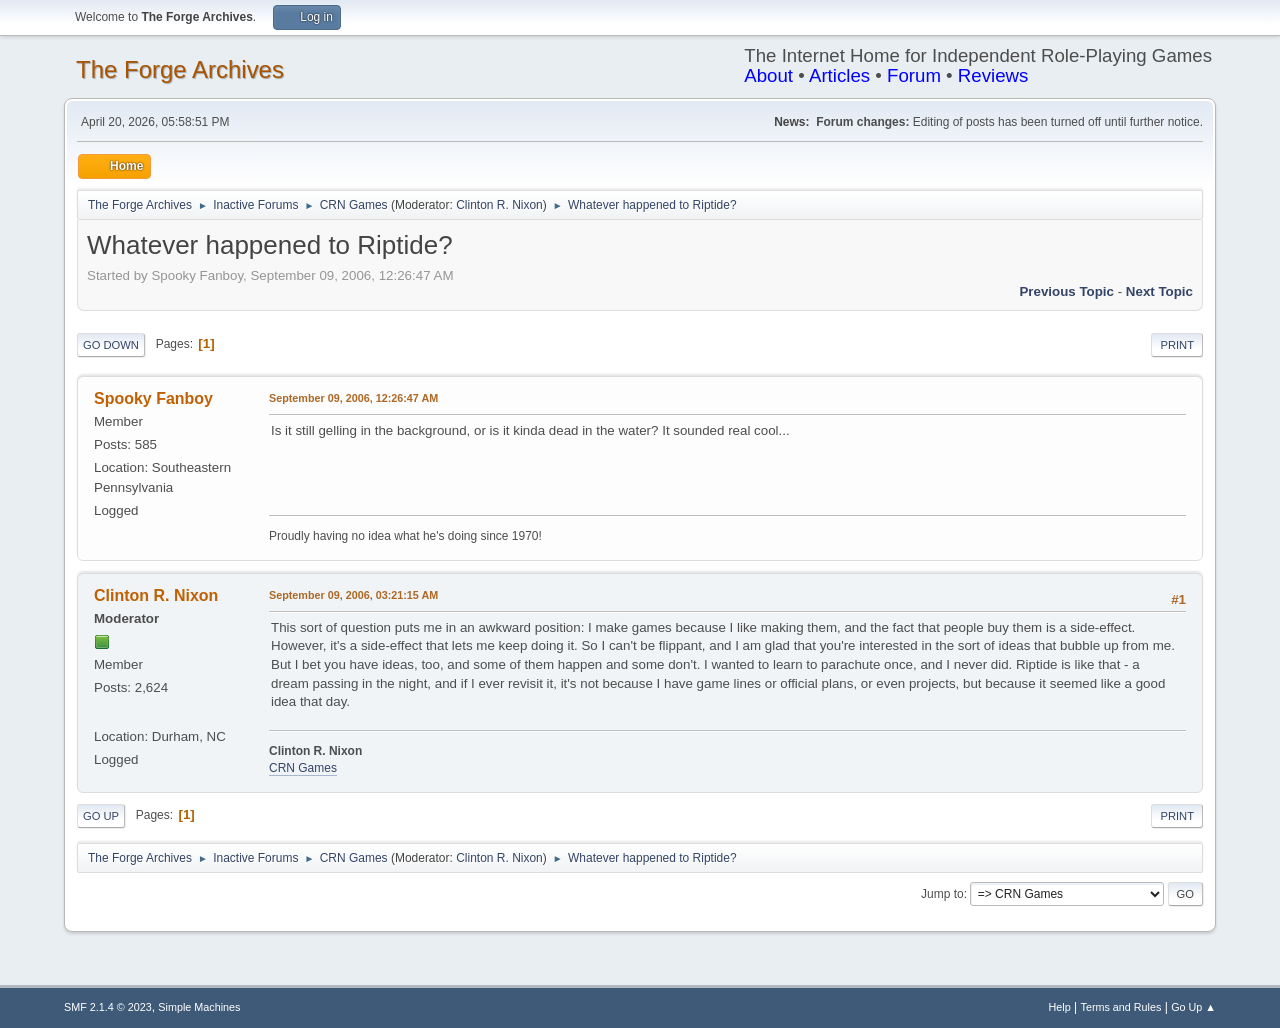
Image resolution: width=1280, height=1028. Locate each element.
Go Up (101, 816)
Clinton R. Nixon (499, 205)
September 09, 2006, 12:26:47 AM (353, 398)
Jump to (942, 894)
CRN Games (303, 768)
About (768, 75)
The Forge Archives (180, 69)
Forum (914, 75)
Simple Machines (199, 1007)
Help (1060, 1007)
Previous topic (1066, 291)
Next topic (1159, 291)
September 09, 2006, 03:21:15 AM (353, 595)
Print (1177, 345)
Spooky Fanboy (153, 398)
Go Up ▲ (1193, 1007)
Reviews (993, 75)
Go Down (111, 345)
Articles (839, 75)
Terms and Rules (1121, 1007)
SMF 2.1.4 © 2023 (108, 1007)
